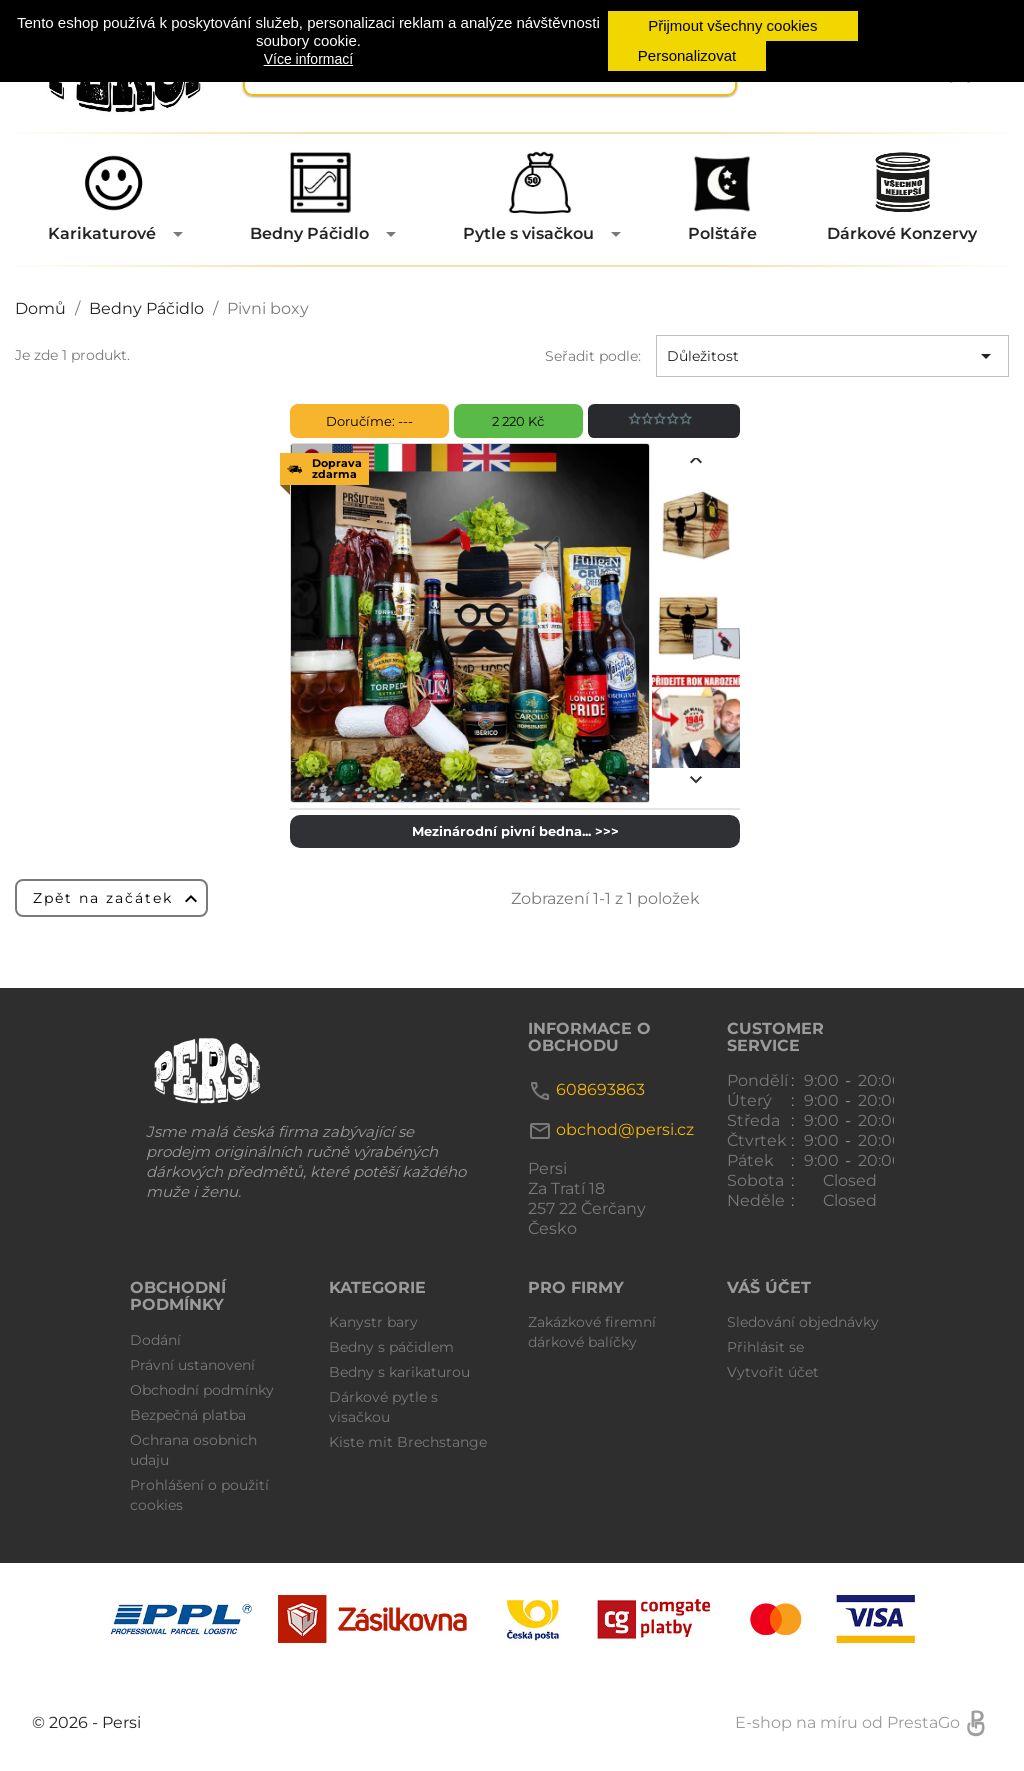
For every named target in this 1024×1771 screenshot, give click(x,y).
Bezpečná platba (188, 1415)
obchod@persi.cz (625, 1129)
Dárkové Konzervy (902, 233)
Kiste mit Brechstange (408, 1442)
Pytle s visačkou (528, 233)
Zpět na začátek (118, 899)
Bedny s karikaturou (399, 1372)
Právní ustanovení (192, 1365)
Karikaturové (102, 233)
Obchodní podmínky (202, 1390)
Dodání (155, 1340)
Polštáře (722, 233)
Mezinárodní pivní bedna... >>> (515, 831)
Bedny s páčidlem (391, 1347)
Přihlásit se (765, 1347)
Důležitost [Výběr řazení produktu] (832, 356)
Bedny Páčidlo (309, 233)
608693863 (600, 1089)
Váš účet (769, 1287)
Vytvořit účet (773, 1372)
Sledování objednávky (803, 1322)
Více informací (308, 59)
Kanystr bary (373, 1322)
